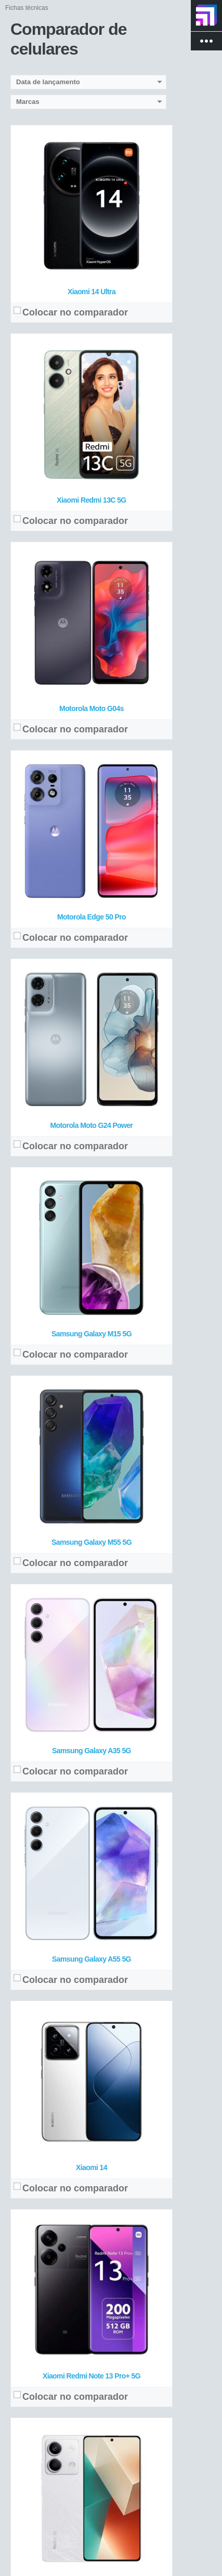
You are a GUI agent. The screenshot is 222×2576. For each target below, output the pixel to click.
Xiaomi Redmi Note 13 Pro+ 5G (91, 2376)
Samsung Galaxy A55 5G (91, 1959)
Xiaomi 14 (91, 2167)
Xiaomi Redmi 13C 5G (91, 500)
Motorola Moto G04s (91, 708)
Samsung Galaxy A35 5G (91, 1750)
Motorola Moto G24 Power (91, 1125)
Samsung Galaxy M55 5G (91, 1542)
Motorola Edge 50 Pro (91, 917)
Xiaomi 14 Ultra (91, 291)
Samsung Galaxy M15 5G (91, 1334)
